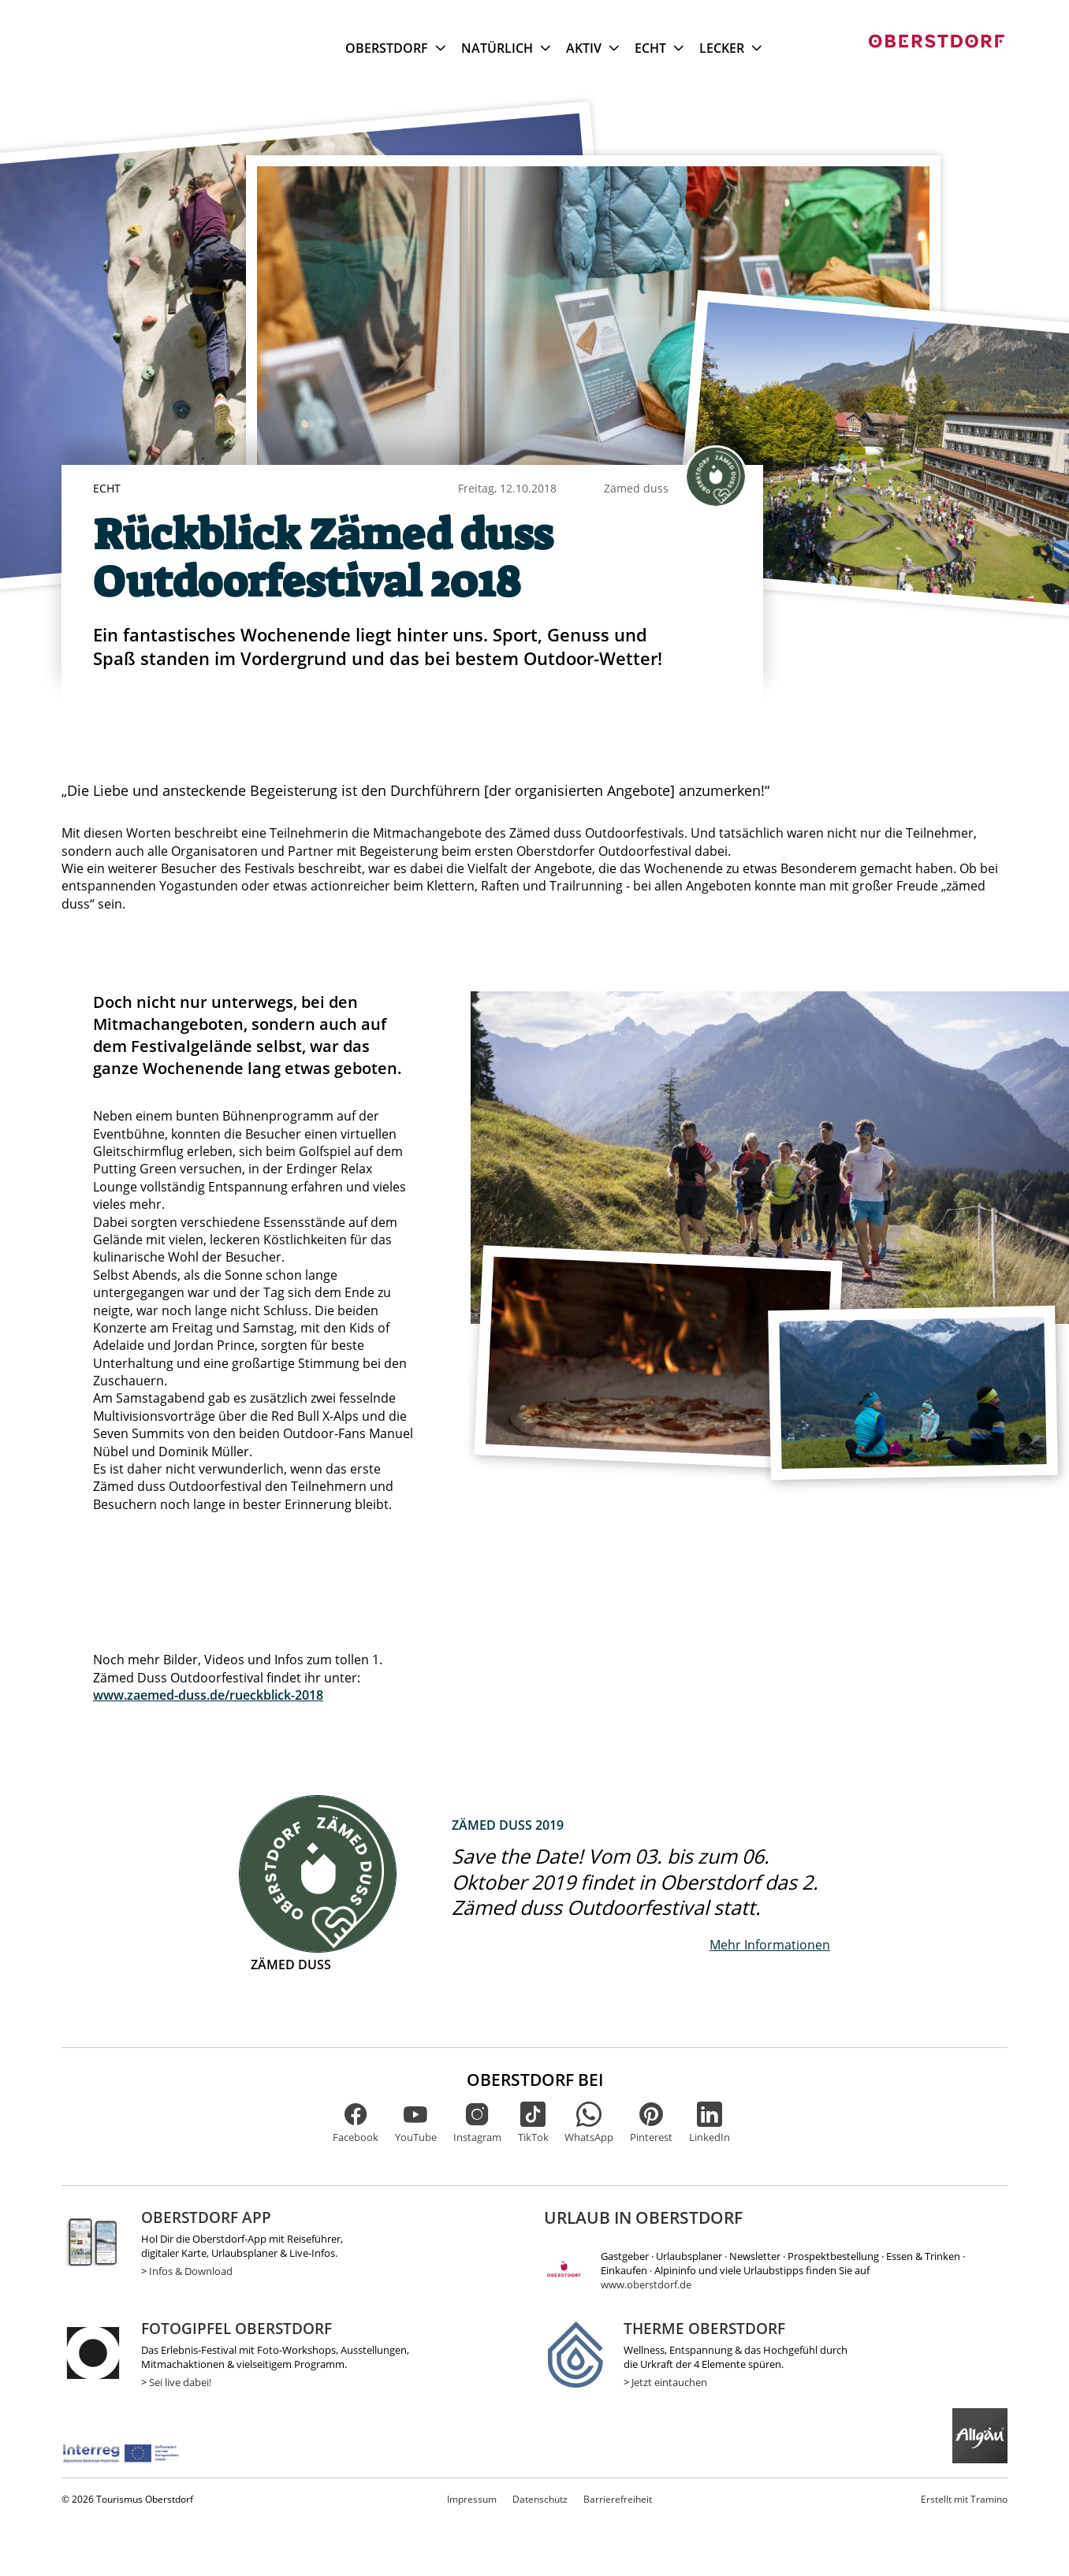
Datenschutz (540, 2499)
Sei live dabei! (180, 2382)
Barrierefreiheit (617, 2499)
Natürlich (505, 48)
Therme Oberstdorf (704, 2328)
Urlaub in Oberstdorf (643, 2217)
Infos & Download (191, 2271)
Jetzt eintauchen (669, 2382)
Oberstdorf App (206, 2217)
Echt (659, 48)
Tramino (964, 2499)
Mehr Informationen (770, 1944)
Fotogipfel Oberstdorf (236, 2328)
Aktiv (592, 48)
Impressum (472, 2499)
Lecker (730, 48)
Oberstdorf (395, 48)
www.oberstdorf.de (646, 2284)
